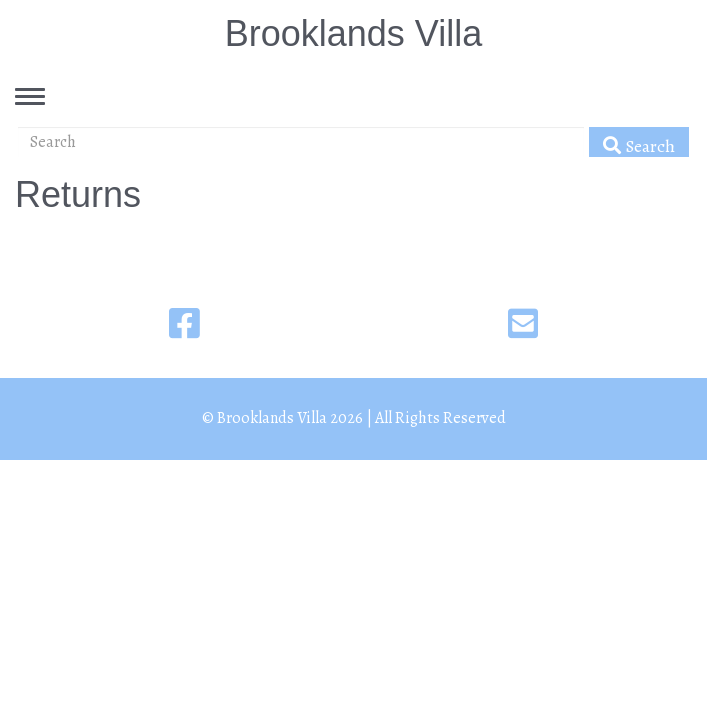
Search (639, 146)
